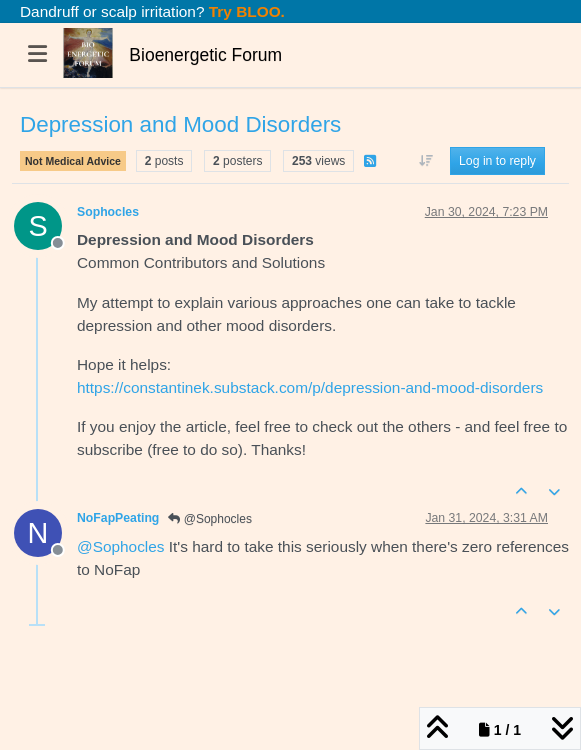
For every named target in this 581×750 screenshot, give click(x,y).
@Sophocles (210, 519)
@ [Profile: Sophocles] (121, 546)
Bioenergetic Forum (205, 55)
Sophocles (108, 212)
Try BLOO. (245, 11)
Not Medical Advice (73, 161)
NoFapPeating (118, 518)
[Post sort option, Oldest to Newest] (425, 161)
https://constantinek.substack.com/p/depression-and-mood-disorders (310, 387)
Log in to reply (497, 161)
